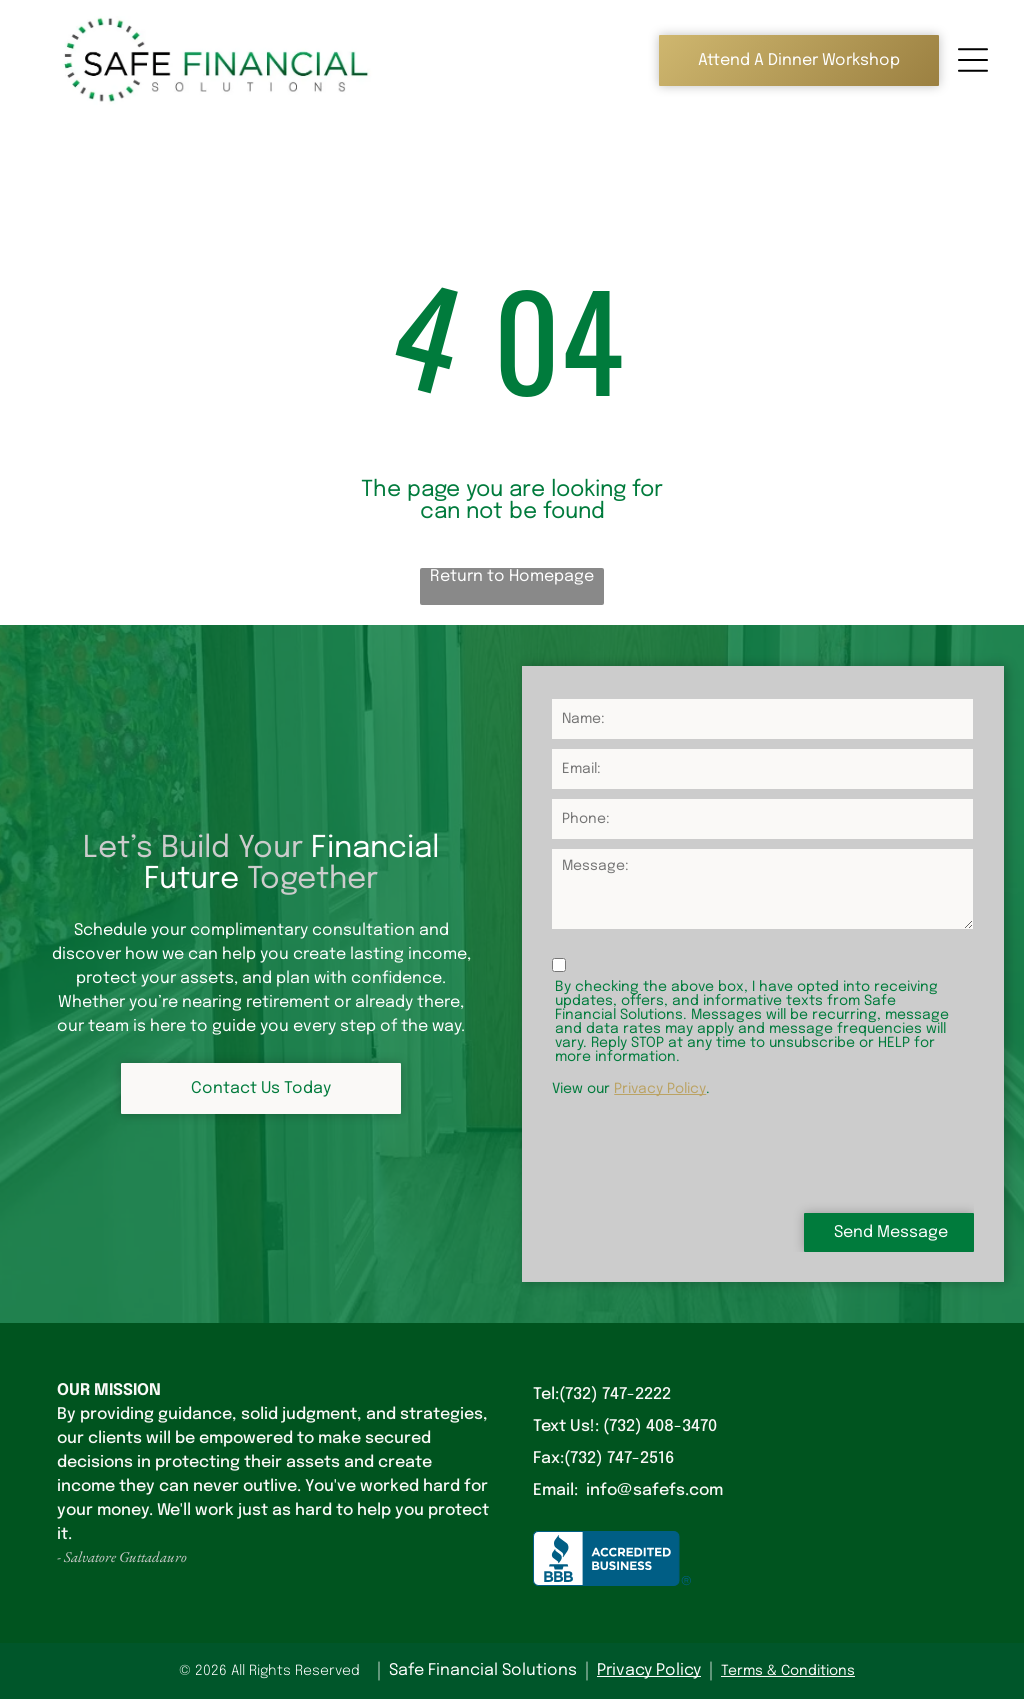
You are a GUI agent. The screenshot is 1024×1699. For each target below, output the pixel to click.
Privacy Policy (660, 1089)
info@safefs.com (654, 1490)
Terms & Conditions (788, 1671)
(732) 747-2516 (619, 1458)
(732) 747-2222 (615, 1394)
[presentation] (704, 1153)
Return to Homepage (512, 576)
